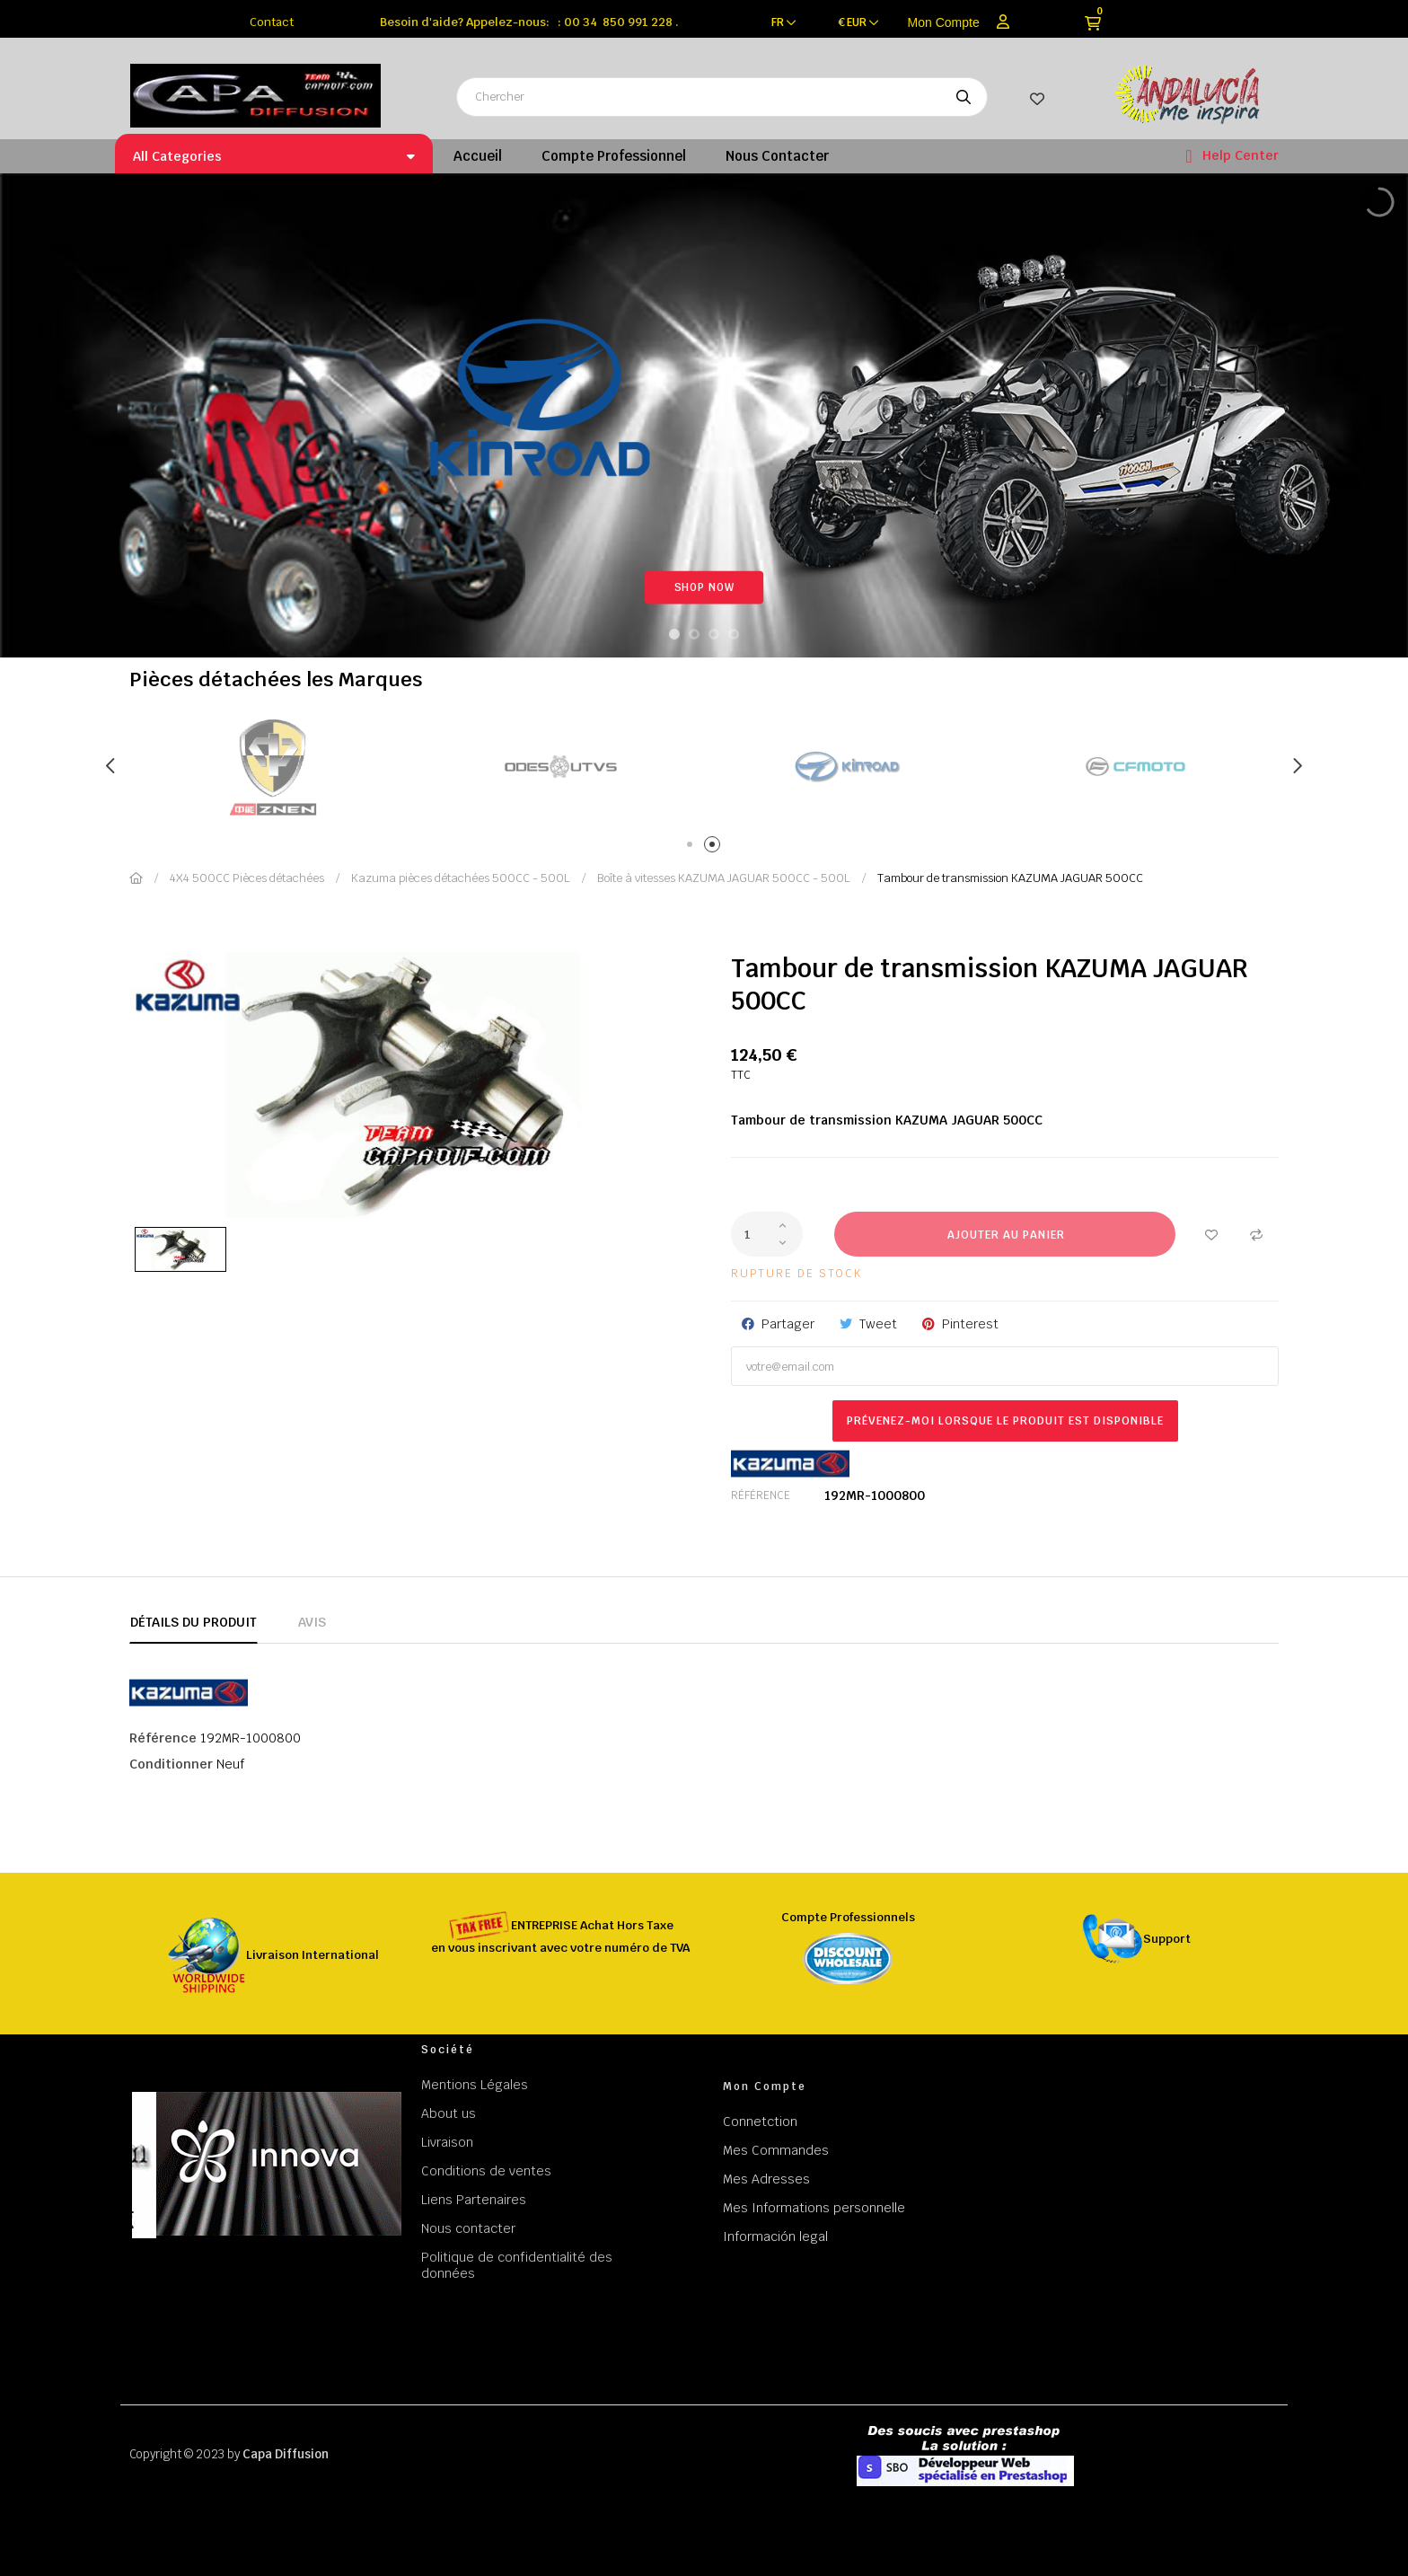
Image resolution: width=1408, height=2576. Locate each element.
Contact (272, 22)
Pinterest (970, 1324)
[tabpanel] (560, 766)
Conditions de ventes (486, 2171)
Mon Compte (944, 22)
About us (448, 2113)
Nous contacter (468, 2228)
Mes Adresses (766, 2179)
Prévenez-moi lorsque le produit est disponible (1005, 1421)
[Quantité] (767, 1234)
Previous (111, 766)
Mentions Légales (474, 2085)
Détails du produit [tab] (193, 1622)
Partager (787, 1324)
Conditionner (171, 1764)
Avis (312, 1622)
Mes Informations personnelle (814, 2208)
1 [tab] (693, 847)
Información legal (775, 2236)
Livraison (447, 2142)
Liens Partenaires (473, 2200)
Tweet (878, 1324)
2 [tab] (715, 847)
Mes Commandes (776, 2150)
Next (1297, 766)
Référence (760, 1495)
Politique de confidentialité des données (516, 2265)
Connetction (760, 2121)
